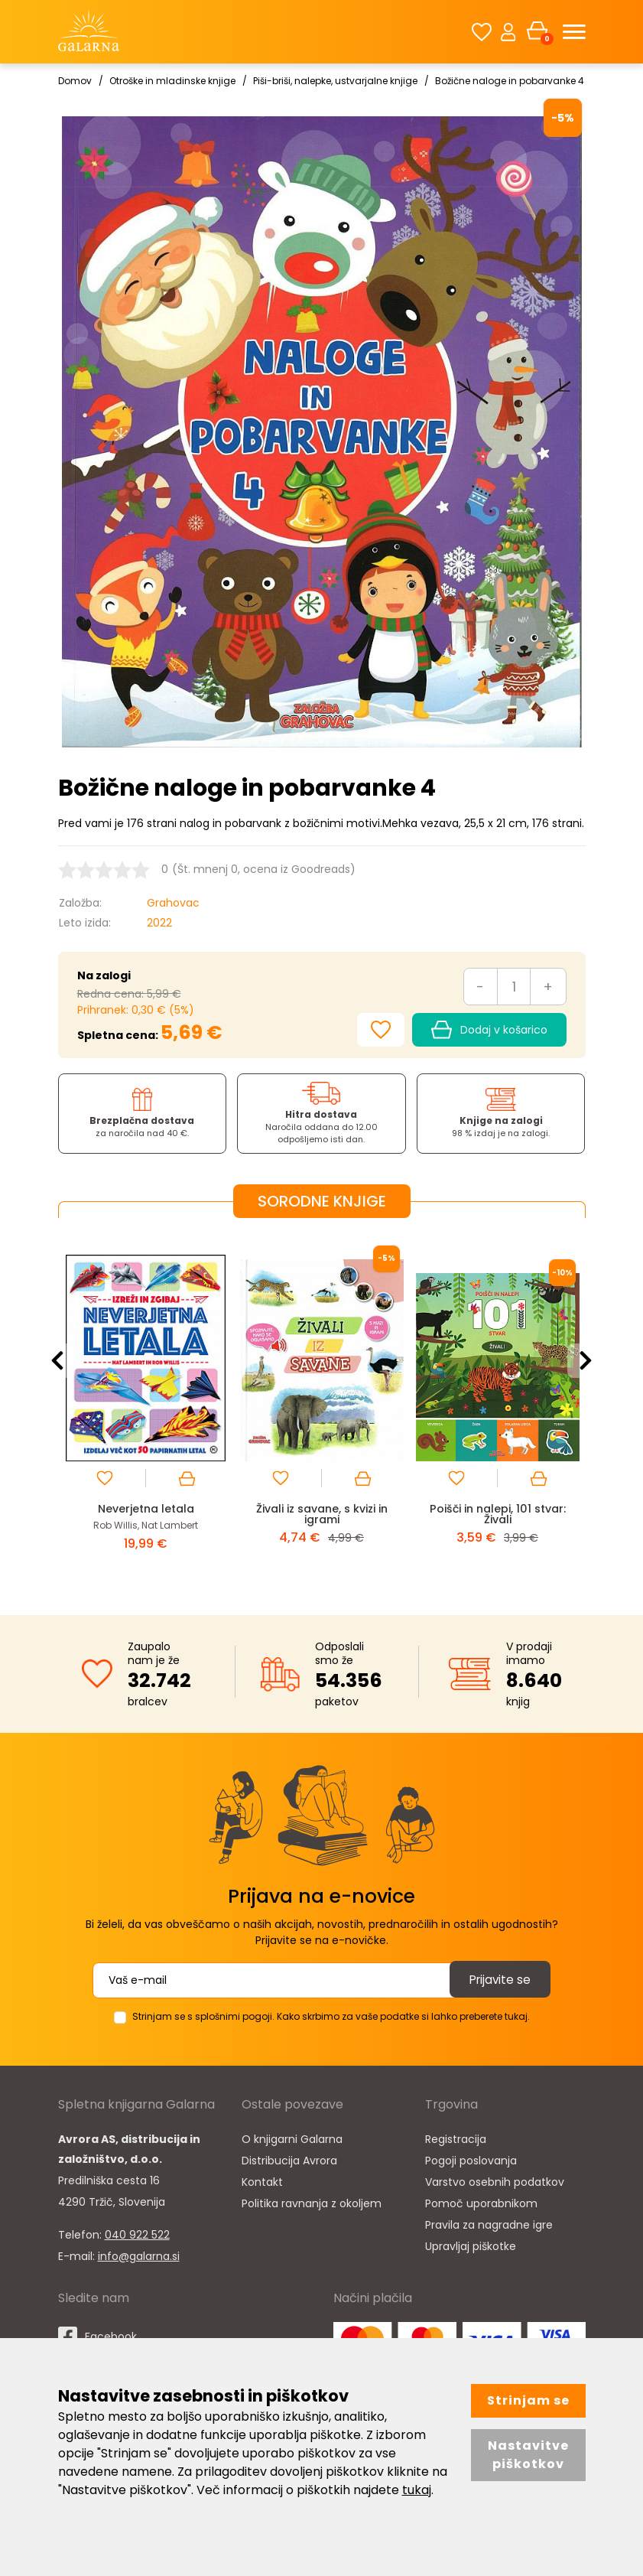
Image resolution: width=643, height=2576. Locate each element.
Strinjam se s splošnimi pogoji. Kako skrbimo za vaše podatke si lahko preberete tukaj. (331, 2015)
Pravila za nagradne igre (489, 2224)
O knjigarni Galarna (292, 2138)
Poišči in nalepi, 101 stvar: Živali (497, 1513)
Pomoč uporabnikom (481, 2202)
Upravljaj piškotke (470, 2245)
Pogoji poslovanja (471, 2159)
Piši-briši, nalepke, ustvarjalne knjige (335, 80)
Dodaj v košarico (489, 1030)
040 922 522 (137, 2234)
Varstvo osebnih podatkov (494, 2181)
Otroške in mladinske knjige (172, 80)
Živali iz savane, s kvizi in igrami (322, 1513)
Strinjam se (528, 2400)
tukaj (416, 2490)
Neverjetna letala (145, 1508)
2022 (159, 922)
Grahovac (173, 902)
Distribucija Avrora (289, 2159)
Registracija (455, 2138)
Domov (75, 80)
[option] (146, 1404)
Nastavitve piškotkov (528, 2455)
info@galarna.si (139, 2255)
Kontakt (262, 2181)
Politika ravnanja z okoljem (312, 2202)
